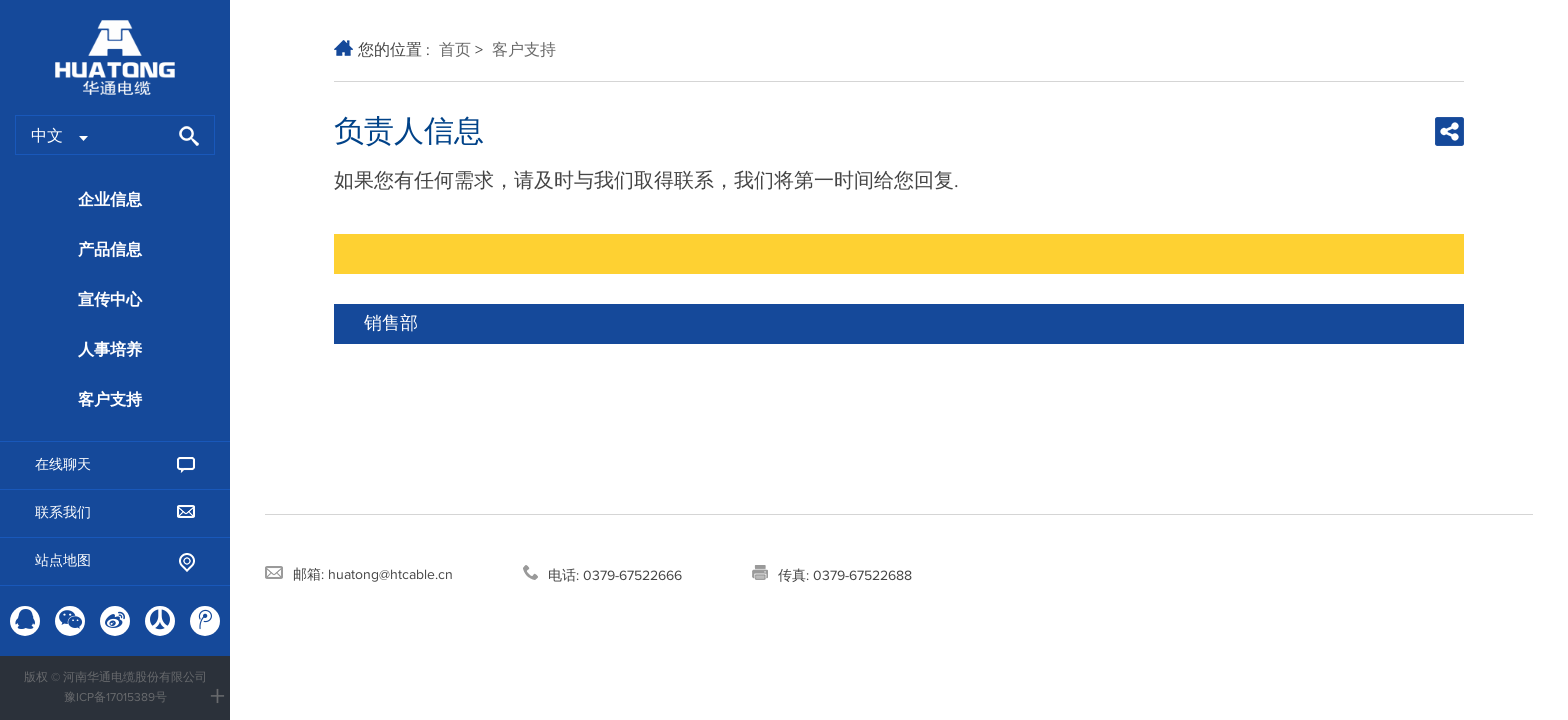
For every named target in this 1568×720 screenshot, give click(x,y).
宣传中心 (110, 300)
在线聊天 (115, 465)
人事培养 (110, 350)
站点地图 (115, 562)
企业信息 (110, 200)
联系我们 (115, 512)
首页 (455, 50)
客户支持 (110, 400)
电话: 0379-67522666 (602, 574)
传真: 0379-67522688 (832, 574)
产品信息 (110, 250)
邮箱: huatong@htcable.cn (359, 574)
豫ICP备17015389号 (115, 698)
